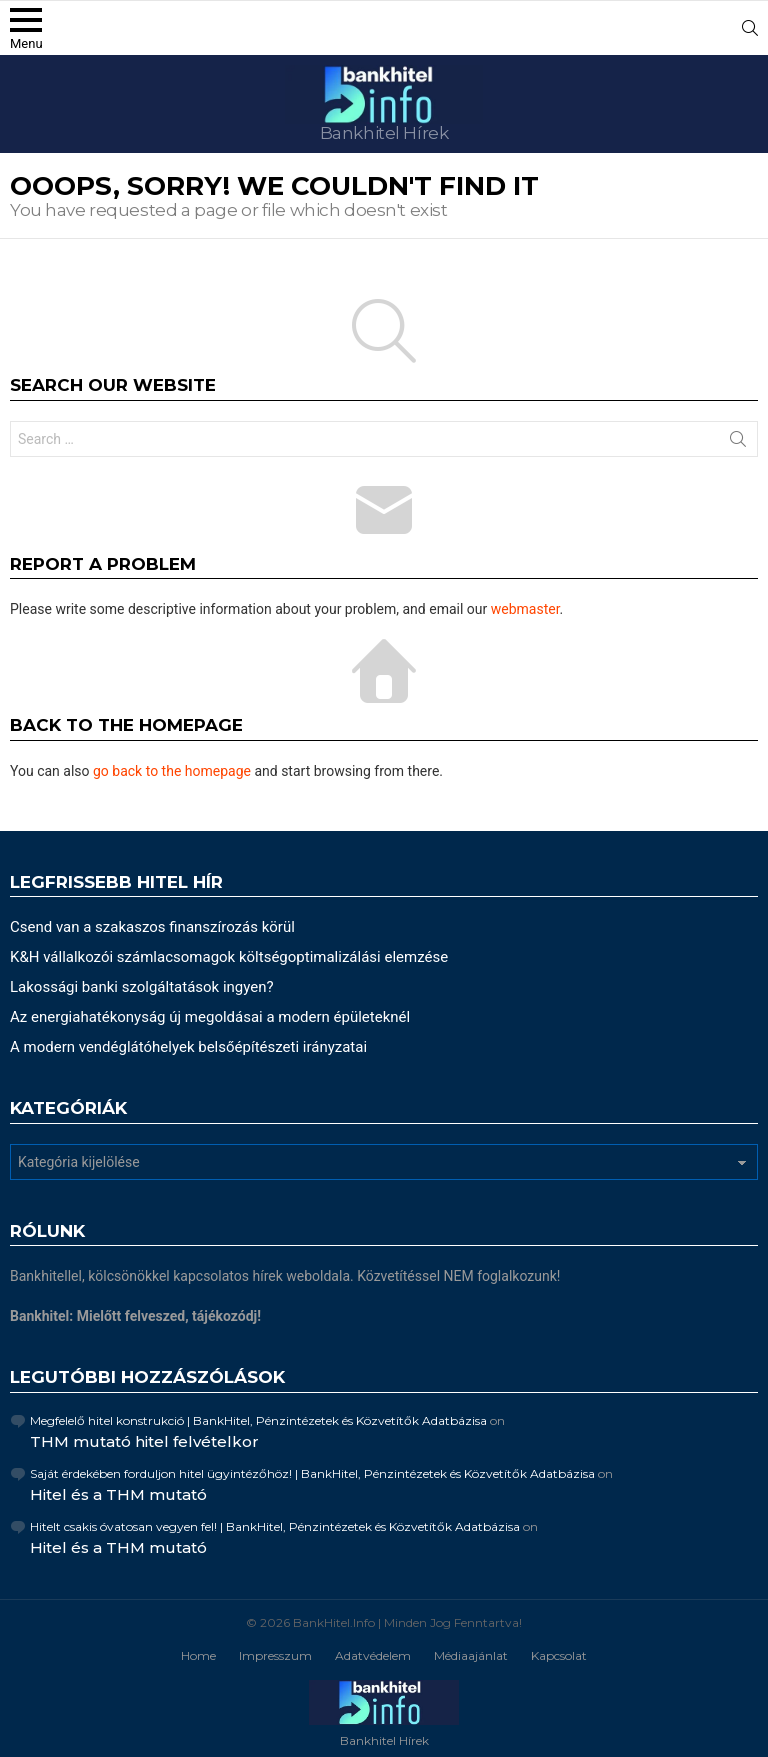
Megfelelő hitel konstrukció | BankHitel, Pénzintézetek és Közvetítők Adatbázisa (258, 1420)
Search (738, 443)
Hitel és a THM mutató (118, 1494)
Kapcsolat (559, 1655)
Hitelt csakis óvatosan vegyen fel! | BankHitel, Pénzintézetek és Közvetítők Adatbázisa (275, 1526)
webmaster (525, 609)
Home (198, 1655)
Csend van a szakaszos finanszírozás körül (152, 927)
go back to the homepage (172, 771)
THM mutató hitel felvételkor (144, 1441)
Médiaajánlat (471, 1655)
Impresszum (275, 1655)
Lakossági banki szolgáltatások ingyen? (142, 987)
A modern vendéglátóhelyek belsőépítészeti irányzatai (188, 1047)
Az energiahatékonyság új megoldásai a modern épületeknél (210, 1017)
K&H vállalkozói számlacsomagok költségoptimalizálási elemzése (229, 957)
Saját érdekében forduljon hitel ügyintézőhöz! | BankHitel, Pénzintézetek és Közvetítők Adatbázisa (312, 1473)
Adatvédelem (373, 1655)
